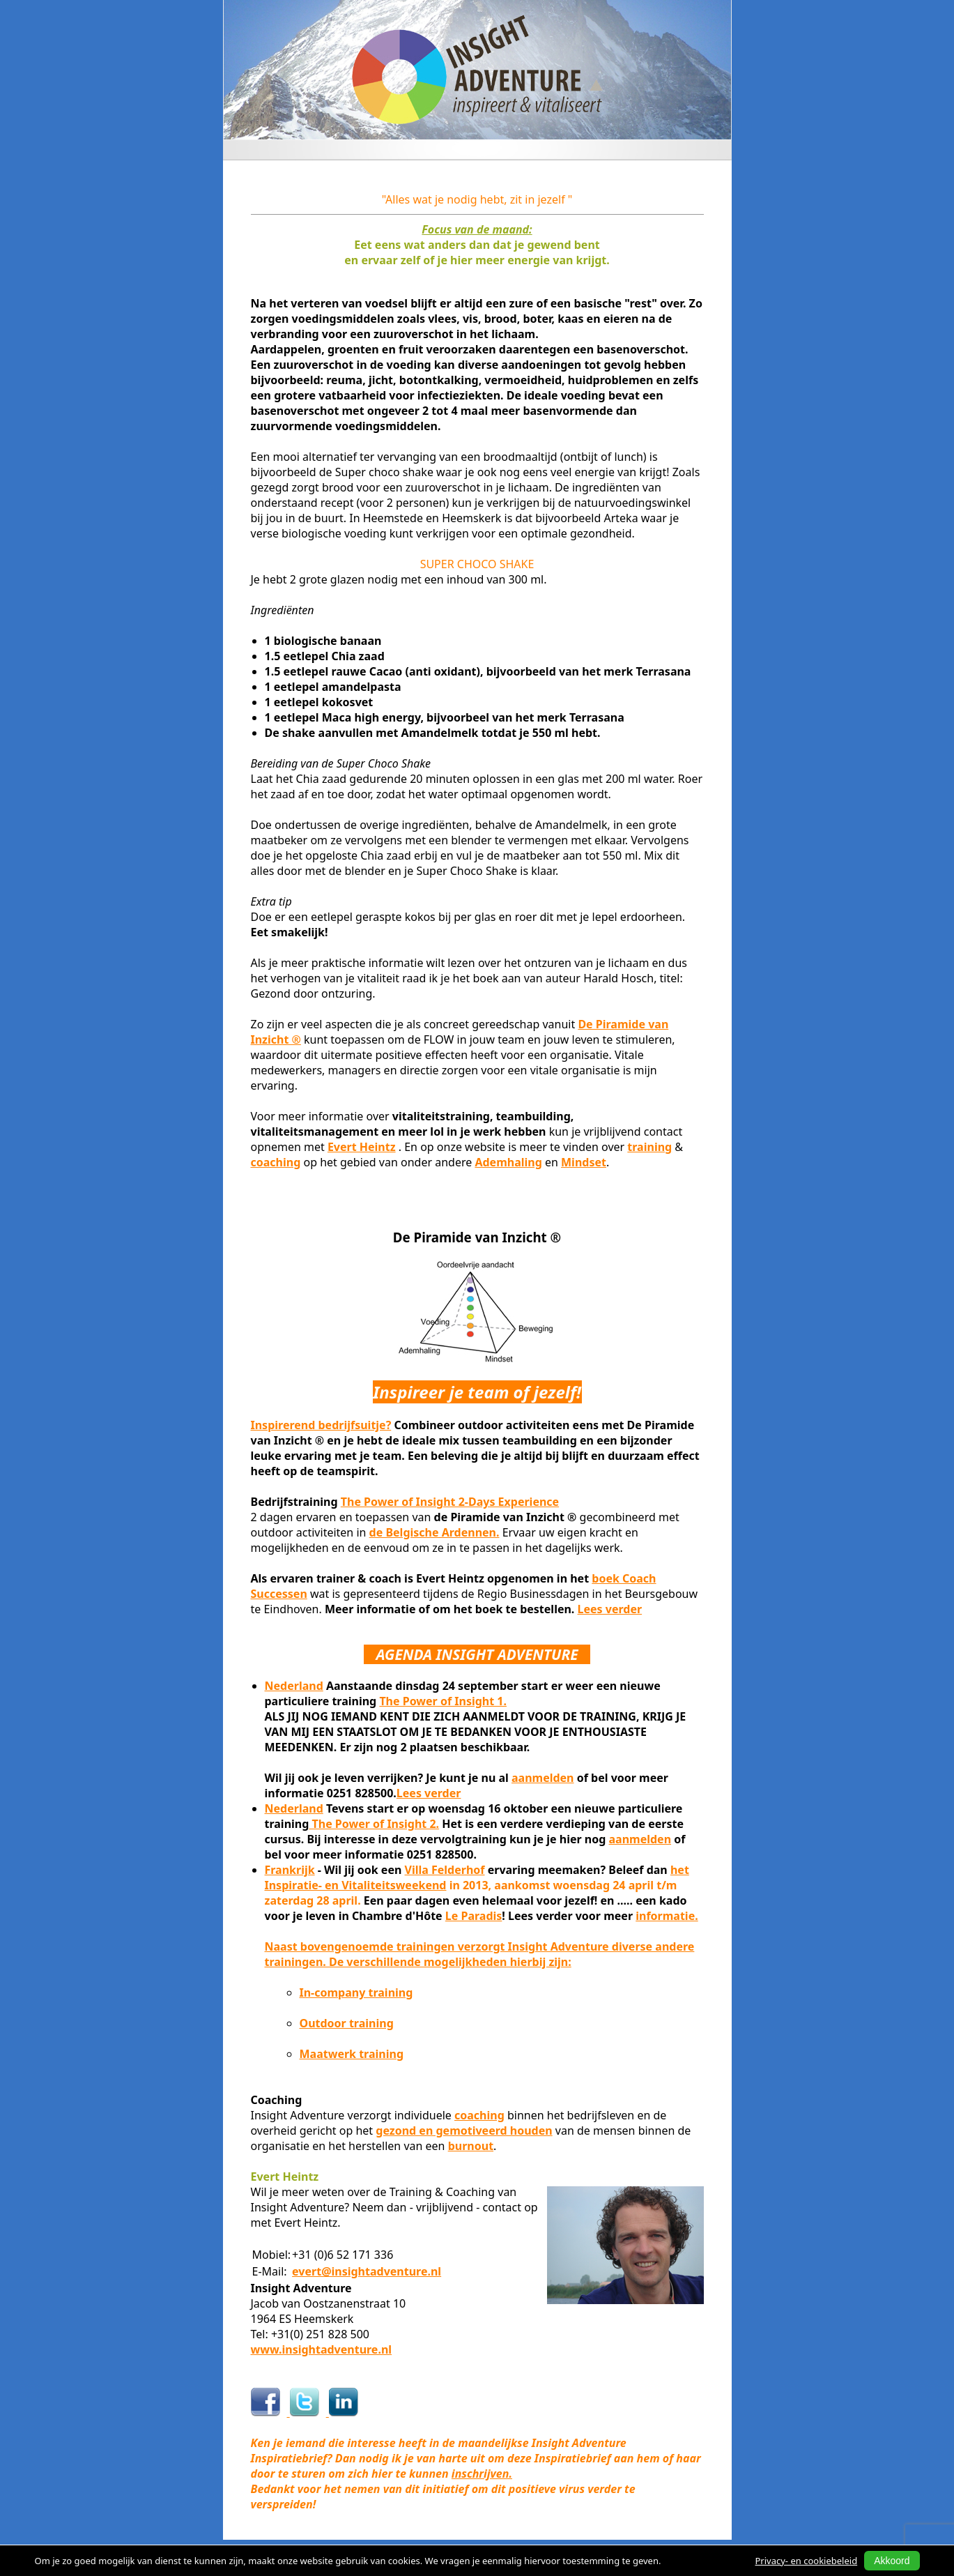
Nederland (294, 1685)
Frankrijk (290, 1869)
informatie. (667, 1915)
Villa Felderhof (445, 1869)
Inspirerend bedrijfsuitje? (321, 1425)
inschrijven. (482, 2473)
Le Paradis (473, 1915)
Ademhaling (508, 1162)
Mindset (583, 1162)
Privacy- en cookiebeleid (806, 2560)
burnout (470, 2146)
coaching (276, 1162)
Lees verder (610, 1609)
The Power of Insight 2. (374, 1823)
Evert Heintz (362, 1146)
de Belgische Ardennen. (434, 1532)
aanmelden (542, 1777)
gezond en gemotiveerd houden (464, 2130)
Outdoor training (347, 2023)
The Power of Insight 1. (443, 1701)
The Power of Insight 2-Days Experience (450, 1501)
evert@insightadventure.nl (366, 2271)
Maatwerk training (352, 2053)
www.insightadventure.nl (321, 2349)
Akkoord (891, 2560)
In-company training (356, 1992)
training (649, 1146)
